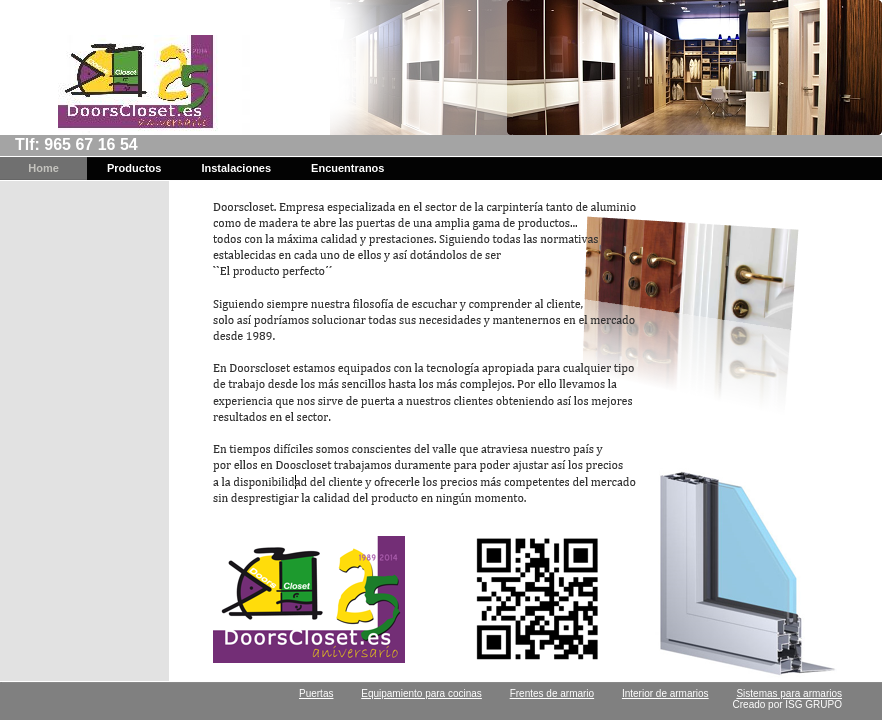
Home (43, 168)
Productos (134, 168)
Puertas (316, 693)
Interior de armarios (665, 693)
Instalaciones (236, 168)
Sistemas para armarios (789, 693)
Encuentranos (347, 168)
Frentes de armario (552, 693)
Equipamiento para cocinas (421, 693)
